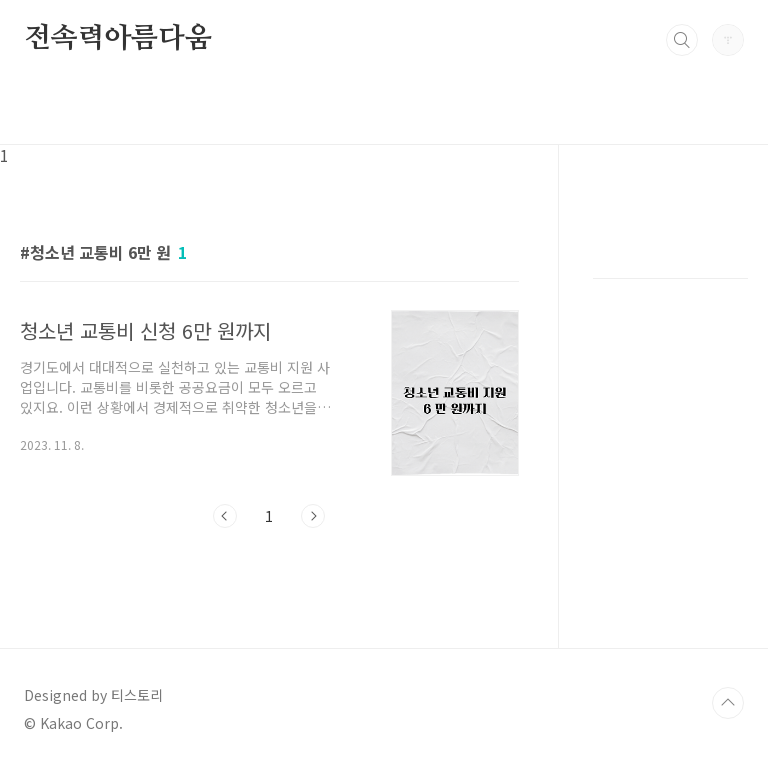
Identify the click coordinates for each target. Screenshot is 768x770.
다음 (313, 516)
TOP (728, 703)
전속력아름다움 (118, 39)
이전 (225, 516)
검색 (682, 40)
